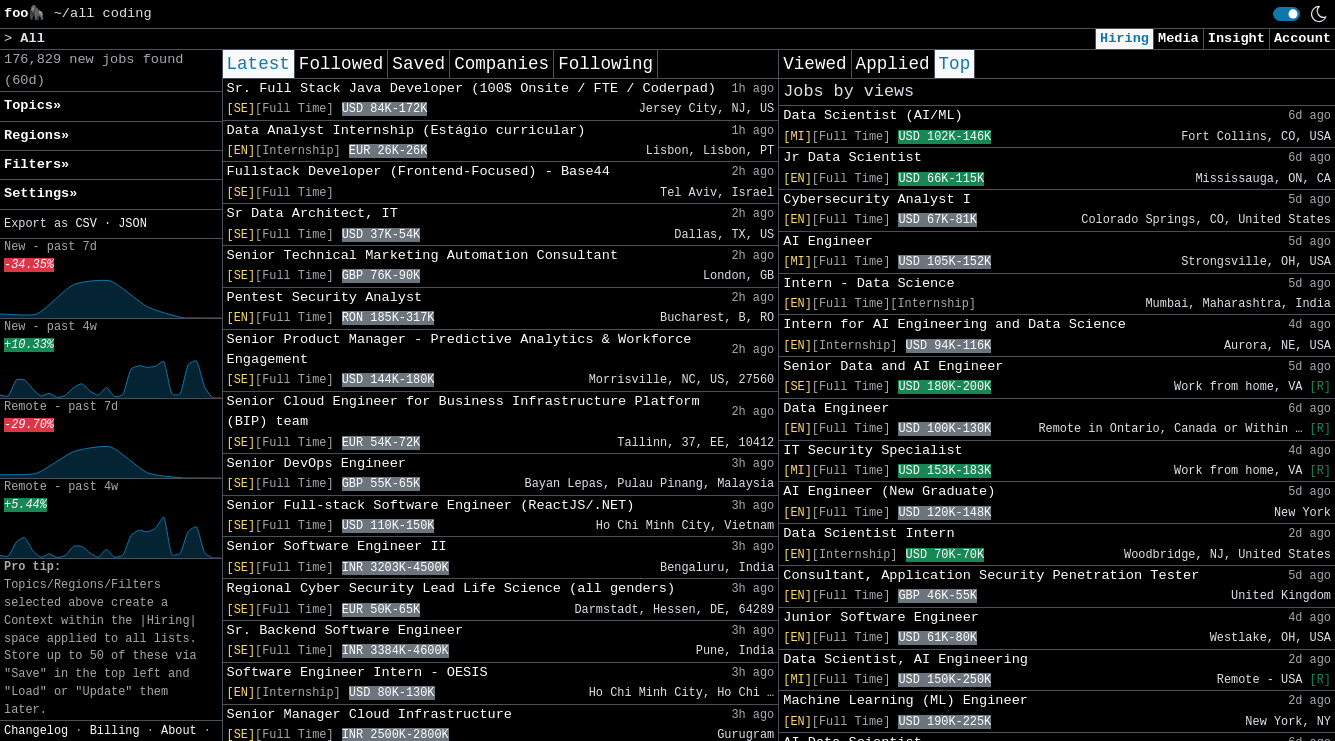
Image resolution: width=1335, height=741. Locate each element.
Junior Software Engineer (881, 617)
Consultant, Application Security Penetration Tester (991, 575)
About (179, 731)
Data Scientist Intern (868, 533)
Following (605, 64)
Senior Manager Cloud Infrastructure (370, 714)
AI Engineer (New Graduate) (889, 491)
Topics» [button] (32, 105)
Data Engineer (836, 408)
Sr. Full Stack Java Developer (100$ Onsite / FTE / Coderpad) (471, 88)
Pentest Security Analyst (325, 297)
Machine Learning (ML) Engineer (905, 700)
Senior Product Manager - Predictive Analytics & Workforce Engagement (459, 349)
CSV (85, 224)
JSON (132, 224)
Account (1302, 38)
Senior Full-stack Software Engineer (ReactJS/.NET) (431, 505)
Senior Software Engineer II (337, 546)
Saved (418, 64)
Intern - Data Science (868, 283)
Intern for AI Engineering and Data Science (954, 324)
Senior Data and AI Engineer (893, 366)
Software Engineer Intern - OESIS (357, 672)
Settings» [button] (40, 193)
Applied (893, 64)
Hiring (1124, 38)
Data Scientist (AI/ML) (872, 115)
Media (1178, 38)
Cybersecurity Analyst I (877, 199)
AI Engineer (828, 241)
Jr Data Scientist (852, 157)
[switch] (1286, 14)
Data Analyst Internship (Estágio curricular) (406, 130)
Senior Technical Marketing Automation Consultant (423, 255)
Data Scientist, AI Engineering (905, 659)
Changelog (36, 731)
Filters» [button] (36, 164)
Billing (115, 731)
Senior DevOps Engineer (316, 463)
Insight (1236, 38)
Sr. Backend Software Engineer (345, 630)
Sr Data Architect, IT (312, 213)
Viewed (814, 64)
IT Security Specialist (872, 450)
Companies (501, 64)
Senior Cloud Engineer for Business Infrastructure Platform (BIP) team (463, 411)
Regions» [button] (36, 135)
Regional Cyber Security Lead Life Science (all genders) (451, 588)
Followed (341, 64)
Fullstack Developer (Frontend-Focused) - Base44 (418, 171)
